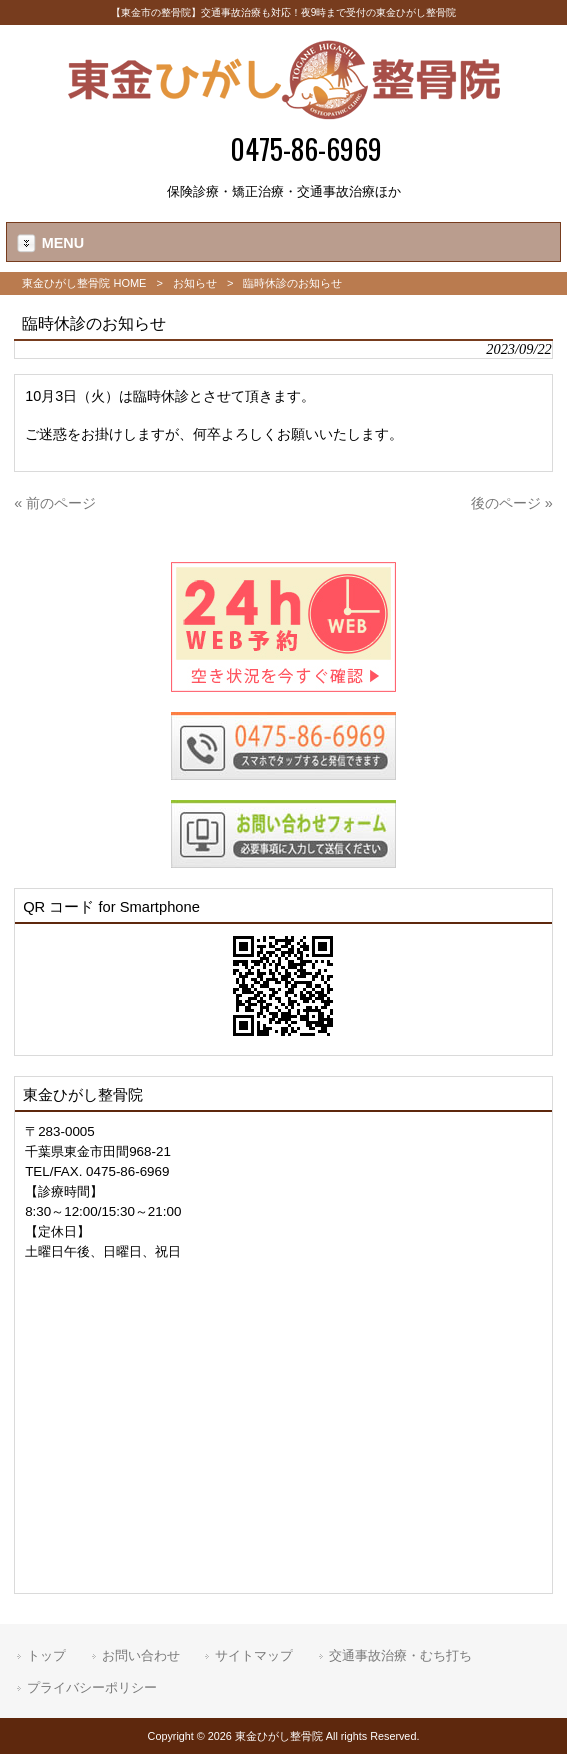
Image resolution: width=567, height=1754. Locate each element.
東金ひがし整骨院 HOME (84, 283)
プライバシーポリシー (92, 1687)
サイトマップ (254, 1655)
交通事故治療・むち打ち (400, 1655)
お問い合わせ (141, 1655)
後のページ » (512, 503)
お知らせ (195, 283)
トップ (46, 1655)
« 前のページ (55, 503)
